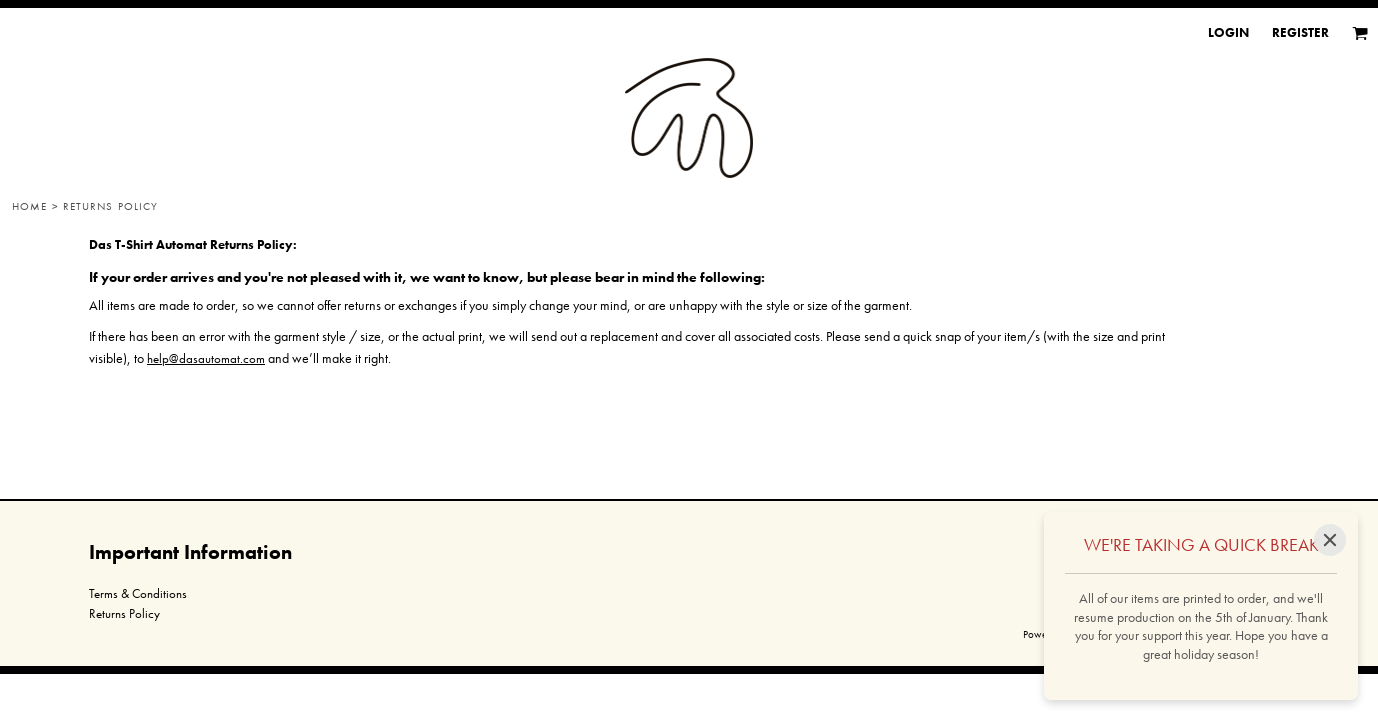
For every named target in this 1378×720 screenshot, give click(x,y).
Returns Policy (124, 613)
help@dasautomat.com (206, 358)
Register (1300, 32)
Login (1228, 32)
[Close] (1330, 540)
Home (29, 206)
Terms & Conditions (138, 593)
